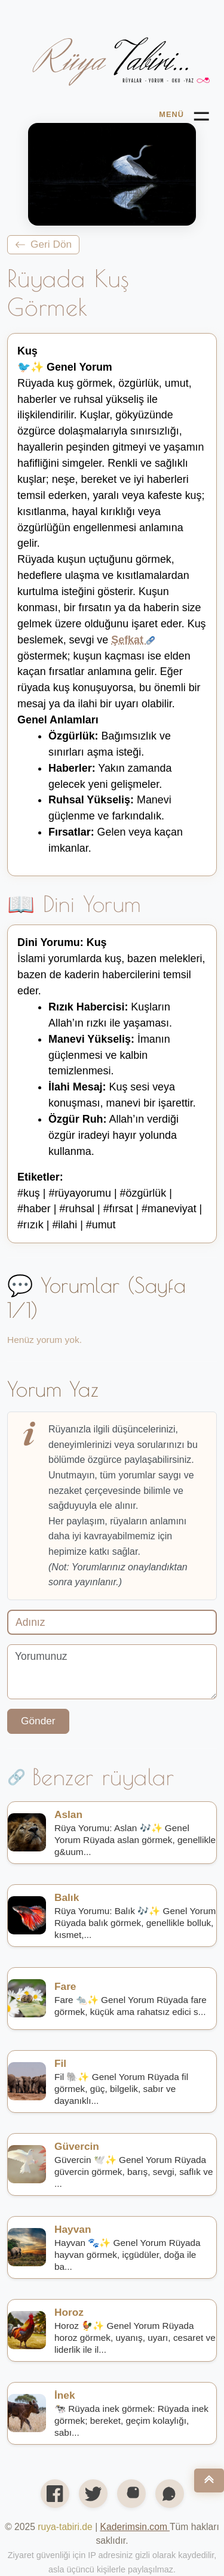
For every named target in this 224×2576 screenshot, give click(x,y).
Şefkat (133, 640)
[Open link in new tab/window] (135, 2527)
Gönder (38, 1721)
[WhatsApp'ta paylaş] (169, 2493)
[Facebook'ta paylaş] (55, 2493)
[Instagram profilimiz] (131, 2493)
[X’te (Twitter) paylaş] (93, 2493)
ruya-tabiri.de (65, 2527)
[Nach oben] (209, 2480)
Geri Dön (43, 244)
